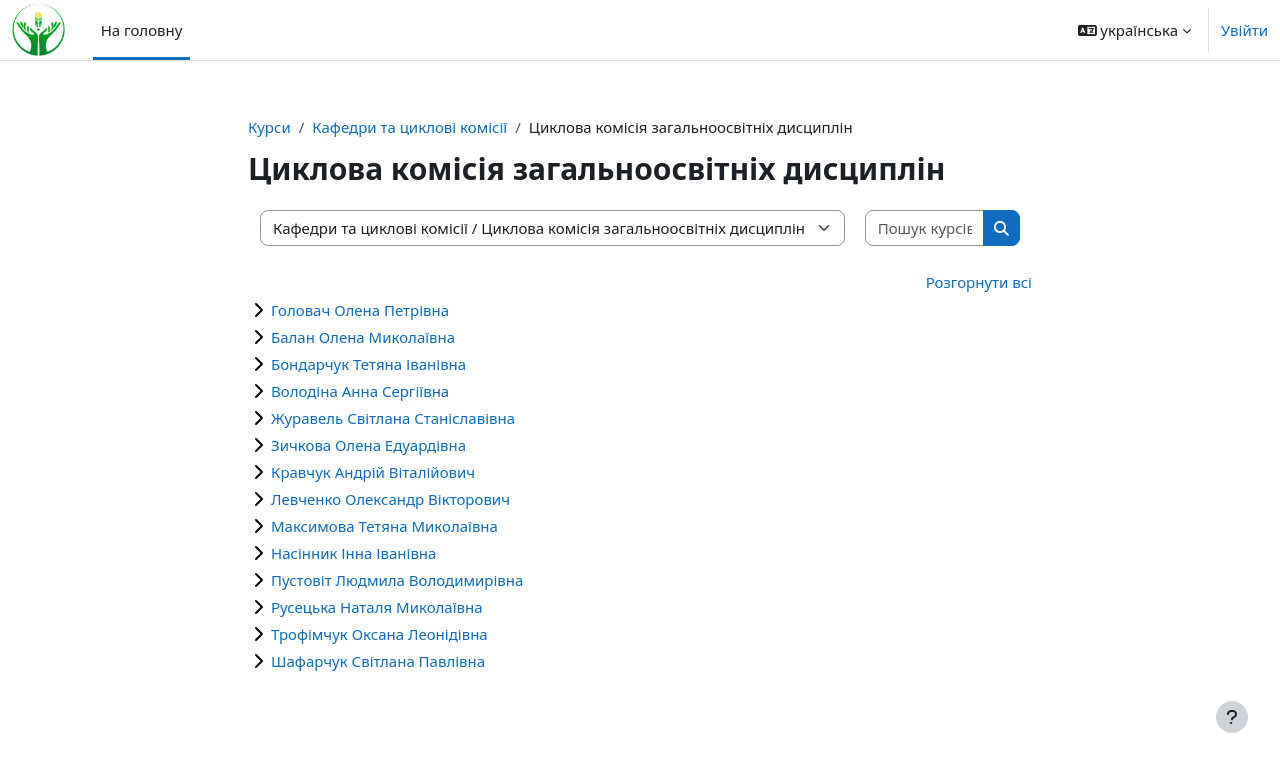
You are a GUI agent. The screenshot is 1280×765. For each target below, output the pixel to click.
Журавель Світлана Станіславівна (393, 418)
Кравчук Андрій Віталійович (373, 472)
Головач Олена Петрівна (360, 310)
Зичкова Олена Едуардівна (368, 445)
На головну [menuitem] (142, 30)
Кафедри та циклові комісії (409, 127)
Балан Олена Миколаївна (363, 337)
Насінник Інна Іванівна (353, 553)
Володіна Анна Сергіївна (360, 391)
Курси (269, 127)
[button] (1134, 30)
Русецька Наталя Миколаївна (377, 607)
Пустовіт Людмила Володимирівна (397, 580)
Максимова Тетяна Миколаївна (384, 526)
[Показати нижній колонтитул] (1232, 717)
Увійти (1244, 30)
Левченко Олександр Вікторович (390, 499)
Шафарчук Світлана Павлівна (378, 661)
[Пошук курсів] (925, 228)
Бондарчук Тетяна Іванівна (368, 364)
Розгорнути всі (979, 282)
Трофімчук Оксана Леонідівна (379, 634)
